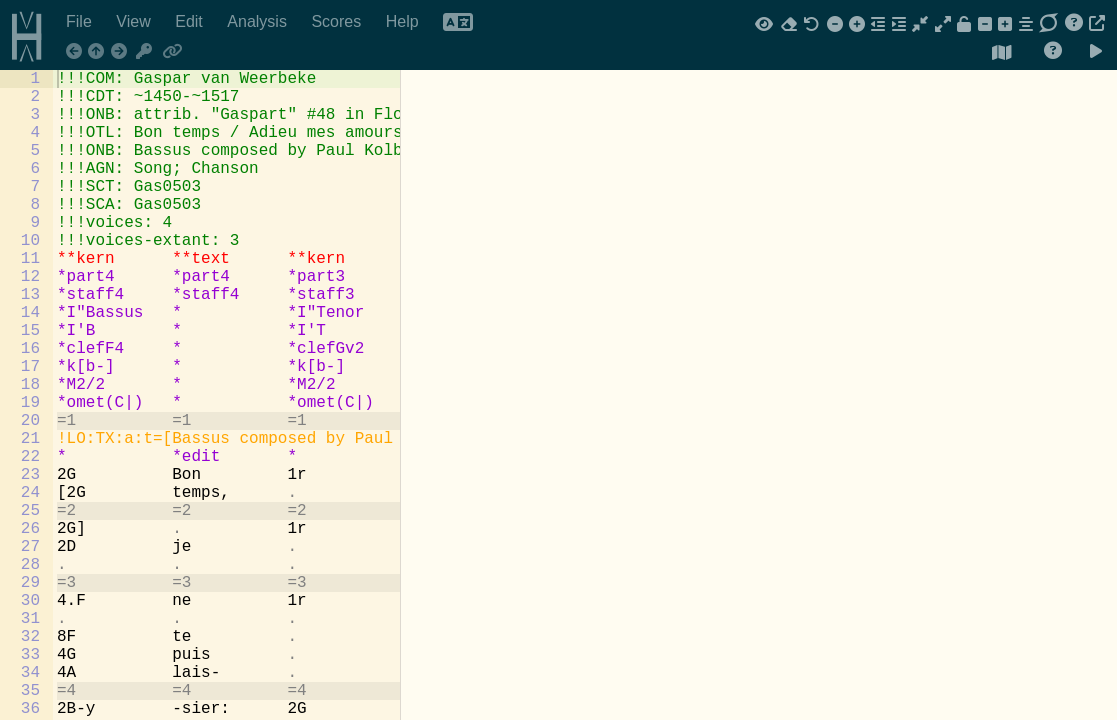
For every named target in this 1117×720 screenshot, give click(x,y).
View (135, 21)
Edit (191, 21)
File (81, 21)
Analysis (259, 21)
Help (404, 21)
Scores (338, 21)
